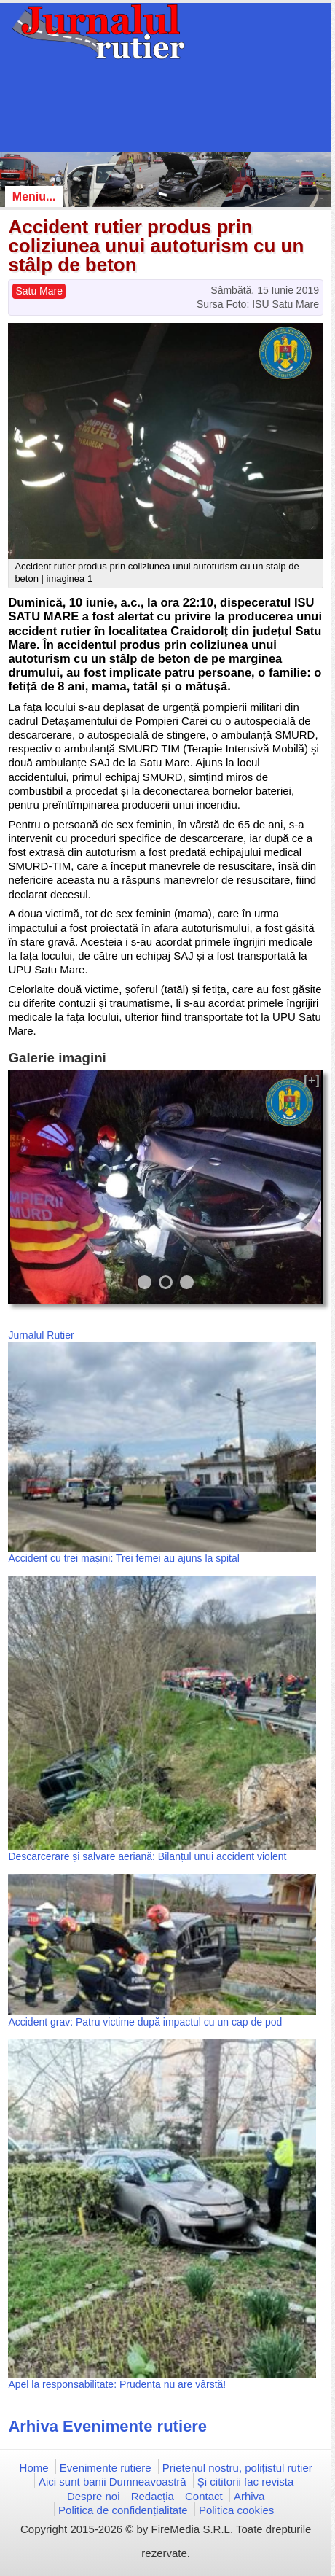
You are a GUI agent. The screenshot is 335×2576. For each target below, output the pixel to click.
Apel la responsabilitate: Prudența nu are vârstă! (117, 2384)
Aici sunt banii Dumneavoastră (112, 2481)
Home (34, 2468)
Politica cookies (236, 2510)
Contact (204, 2496)
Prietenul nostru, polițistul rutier (237, 2468)
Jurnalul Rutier (41, 1335)
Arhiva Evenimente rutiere (107, 2426)
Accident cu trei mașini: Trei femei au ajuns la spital (123, 1558)
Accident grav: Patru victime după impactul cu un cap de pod (145, 2022)
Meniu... (34, 196)
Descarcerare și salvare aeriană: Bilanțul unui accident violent (147, 1856)
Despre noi (93, 2496)
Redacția (152, 2496)
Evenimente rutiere (105, 2468)
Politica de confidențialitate (123, 2510)
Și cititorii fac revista (245, 2481)
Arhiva (249, 2496)
